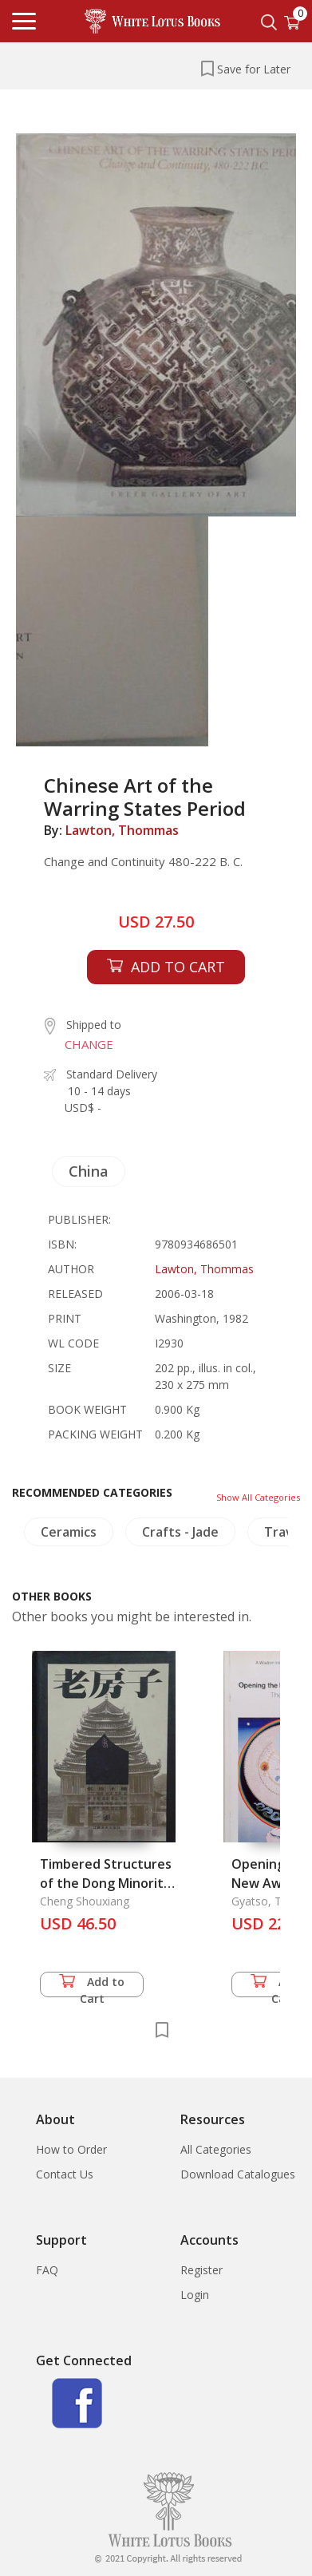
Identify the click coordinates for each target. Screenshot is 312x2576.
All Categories (215, 2149)
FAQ (47, 2269)
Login (194, 2294)
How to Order (71, 2149)
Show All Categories (258, 1497)
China (89, 1171)
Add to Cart (91, 1985)
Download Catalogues (237, 2174)
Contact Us (64, 2174)
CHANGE (89, 1044)
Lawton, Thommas (122, 830)
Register (201, 2269)
